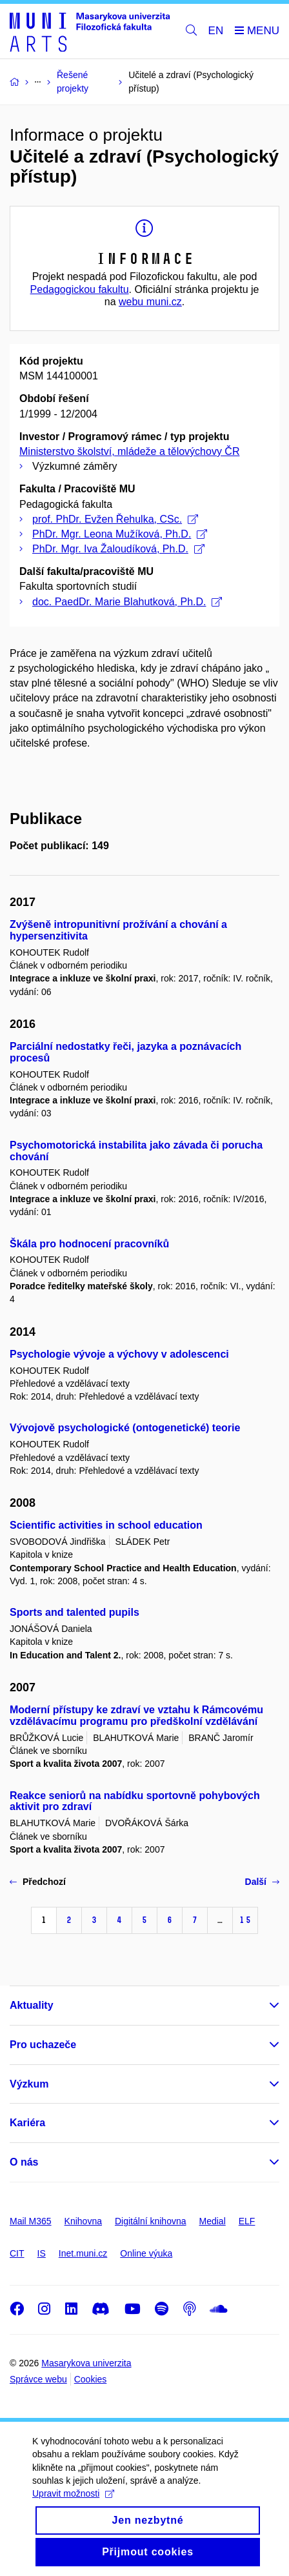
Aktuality (32, 2005)
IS (41, 2253)
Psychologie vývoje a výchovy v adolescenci (119, 1354)
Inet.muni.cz (83, 2253)
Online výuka (146, 2253)
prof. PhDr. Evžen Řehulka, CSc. (115, 519)
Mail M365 (31, 2221)
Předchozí (38, 1882)
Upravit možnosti (73, 2509)
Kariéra (27, 2122)
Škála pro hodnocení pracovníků (89, 1243)
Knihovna (83, 2221)
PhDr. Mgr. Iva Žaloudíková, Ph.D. (118, 548)
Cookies (90, 2379)
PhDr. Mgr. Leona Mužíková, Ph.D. (119, 533)
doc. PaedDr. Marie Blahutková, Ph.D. (127, 601)
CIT (17, 2253)
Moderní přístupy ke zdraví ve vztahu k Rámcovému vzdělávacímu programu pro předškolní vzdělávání (136, 1715)
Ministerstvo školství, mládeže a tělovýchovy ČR (129, 451)
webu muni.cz (150, 301)
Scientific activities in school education (106, 1525)
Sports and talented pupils (74, 1612)
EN (216, 31)
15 (245, 1920)
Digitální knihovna (150, 2221)
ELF (247, 2221)
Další (262, 1882)
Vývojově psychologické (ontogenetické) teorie (125, 1427)
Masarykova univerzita (86, 2363)
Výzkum (29, 2083)
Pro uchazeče (43, 2044)
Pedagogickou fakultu (79, 289)
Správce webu (38, 2379)
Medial (212, 2221)
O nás (24, 2162)
